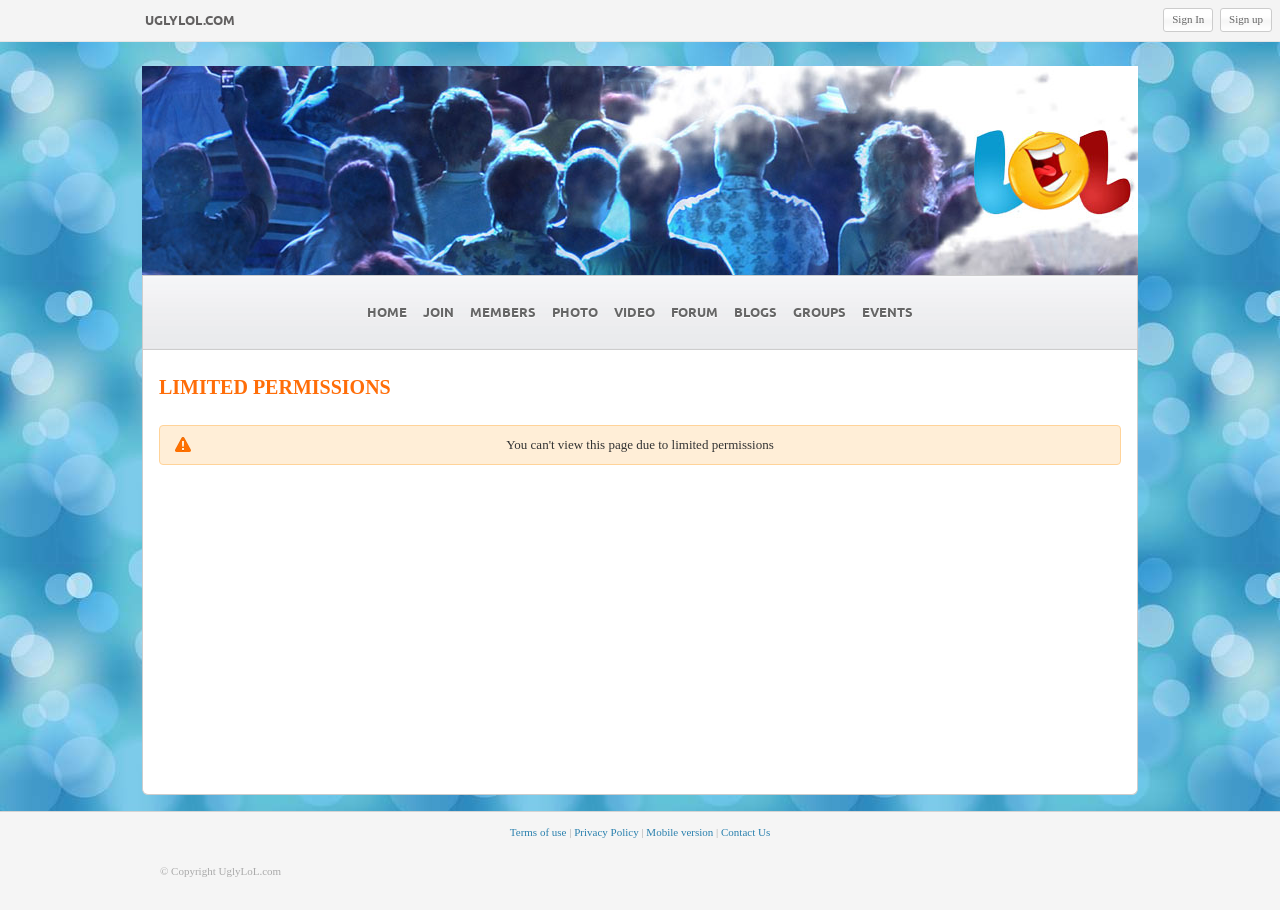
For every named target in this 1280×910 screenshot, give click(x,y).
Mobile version (679, 832)
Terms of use (538, 832)
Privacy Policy (606, 832)
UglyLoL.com (190, 21)
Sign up (1246, 19)
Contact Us (745, 832)
